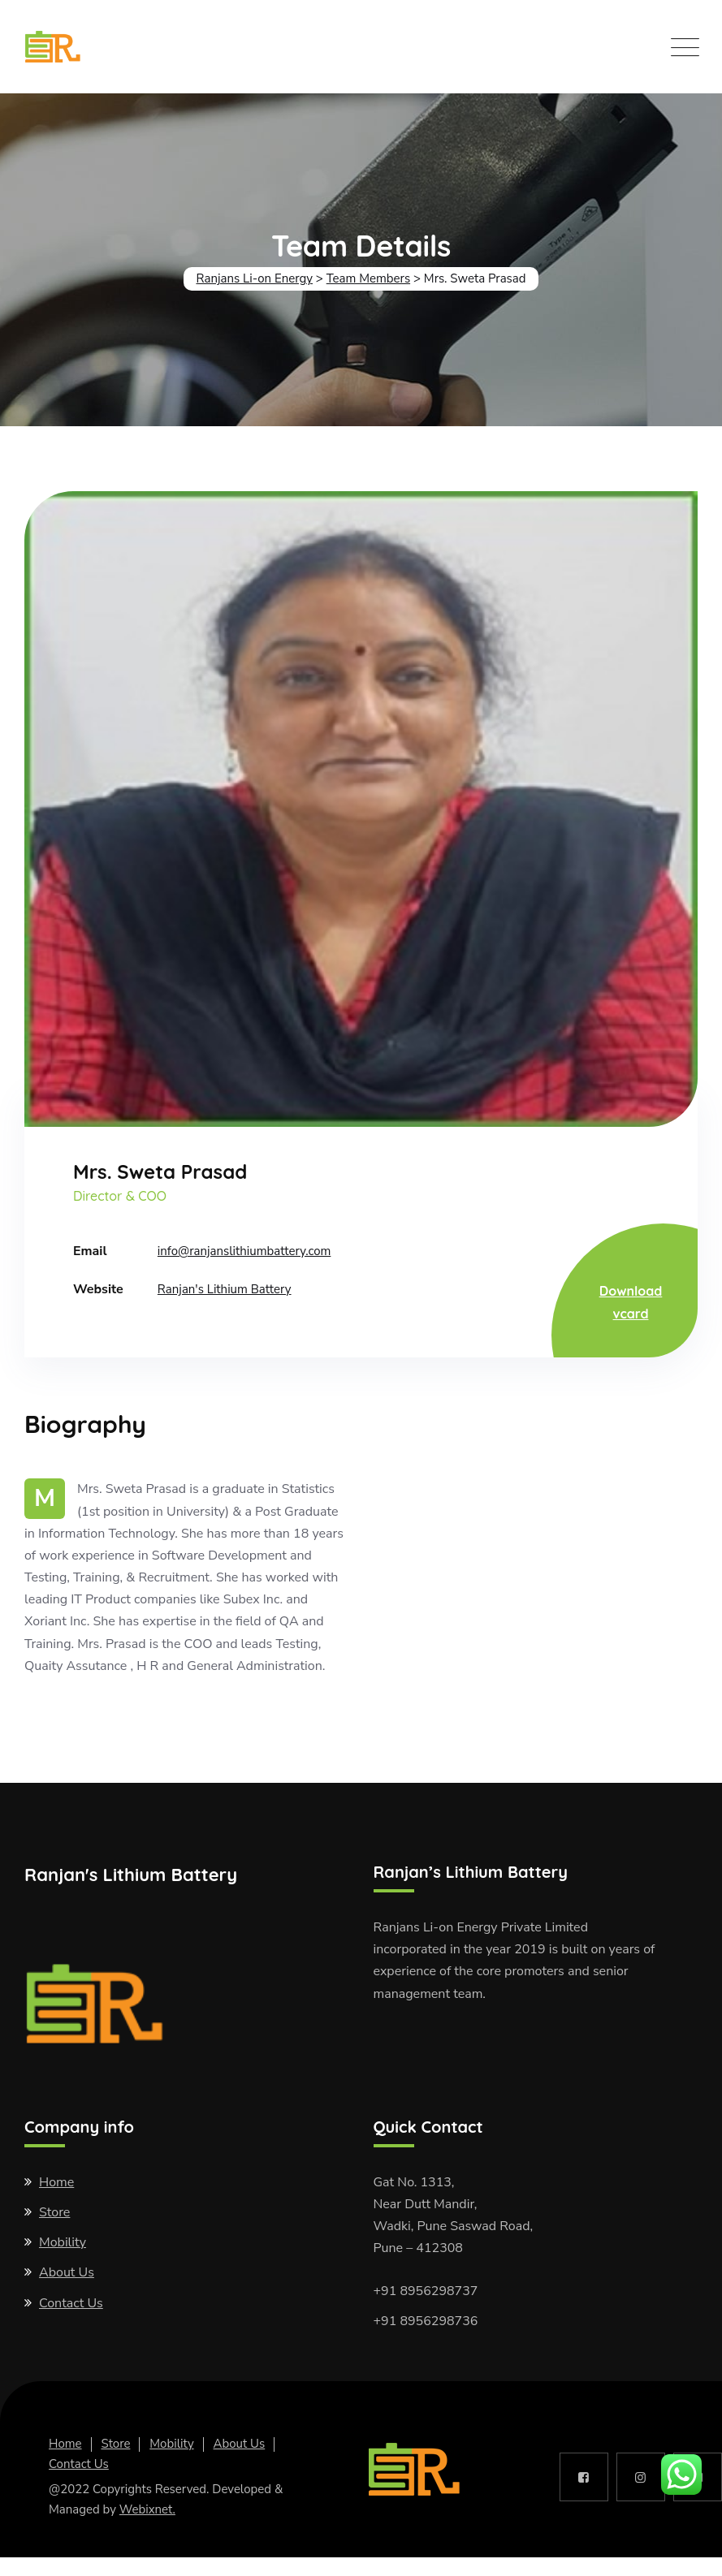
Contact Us (71, 2303)
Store (54, 2212)
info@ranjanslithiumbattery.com (244, 1251)
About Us (66, 2272)
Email (90, 1251)
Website (98, 1289)
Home (56, 2182)
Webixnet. (147, 2509)
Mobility (62, 2242)
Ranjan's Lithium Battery (225, 1289)
